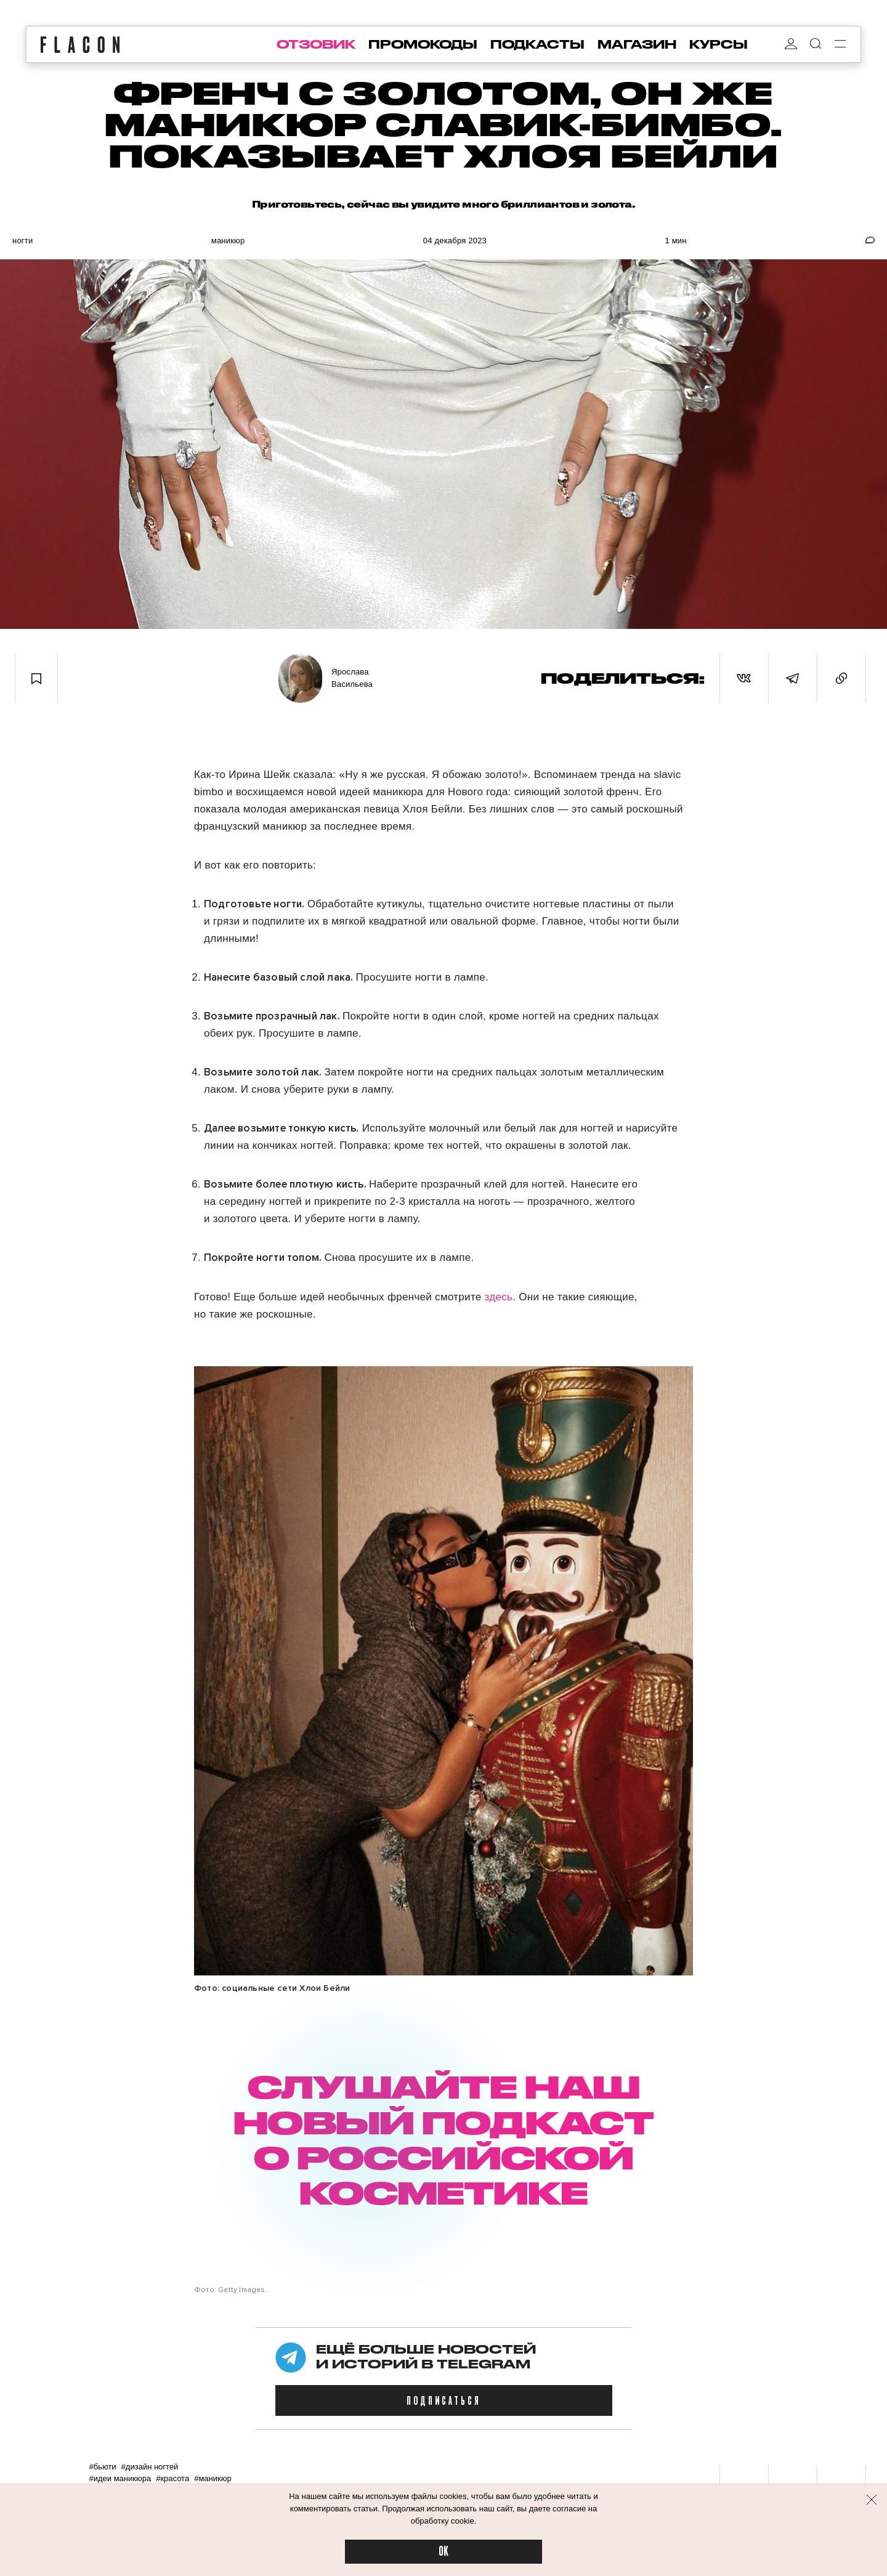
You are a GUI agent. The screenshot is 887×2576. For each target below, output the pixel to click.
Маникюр (228, 240)
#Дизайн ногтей (150, 2466)
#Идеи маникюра (120, 2478)
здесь (499, 1297)
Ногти (22, 240)
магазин (636, 44)
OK (443, 2551)
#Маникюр (213, 2478)
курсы (718, 44)
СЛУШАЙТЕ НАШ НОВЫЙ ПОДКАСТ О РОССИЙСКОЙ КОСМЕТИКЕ (443, 2138)
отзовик (316, 44)
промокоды (422, 44)
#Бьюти (102, 2466)
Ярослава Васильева (352, 678)
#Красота (172, 2478)
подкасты (537, 44)
